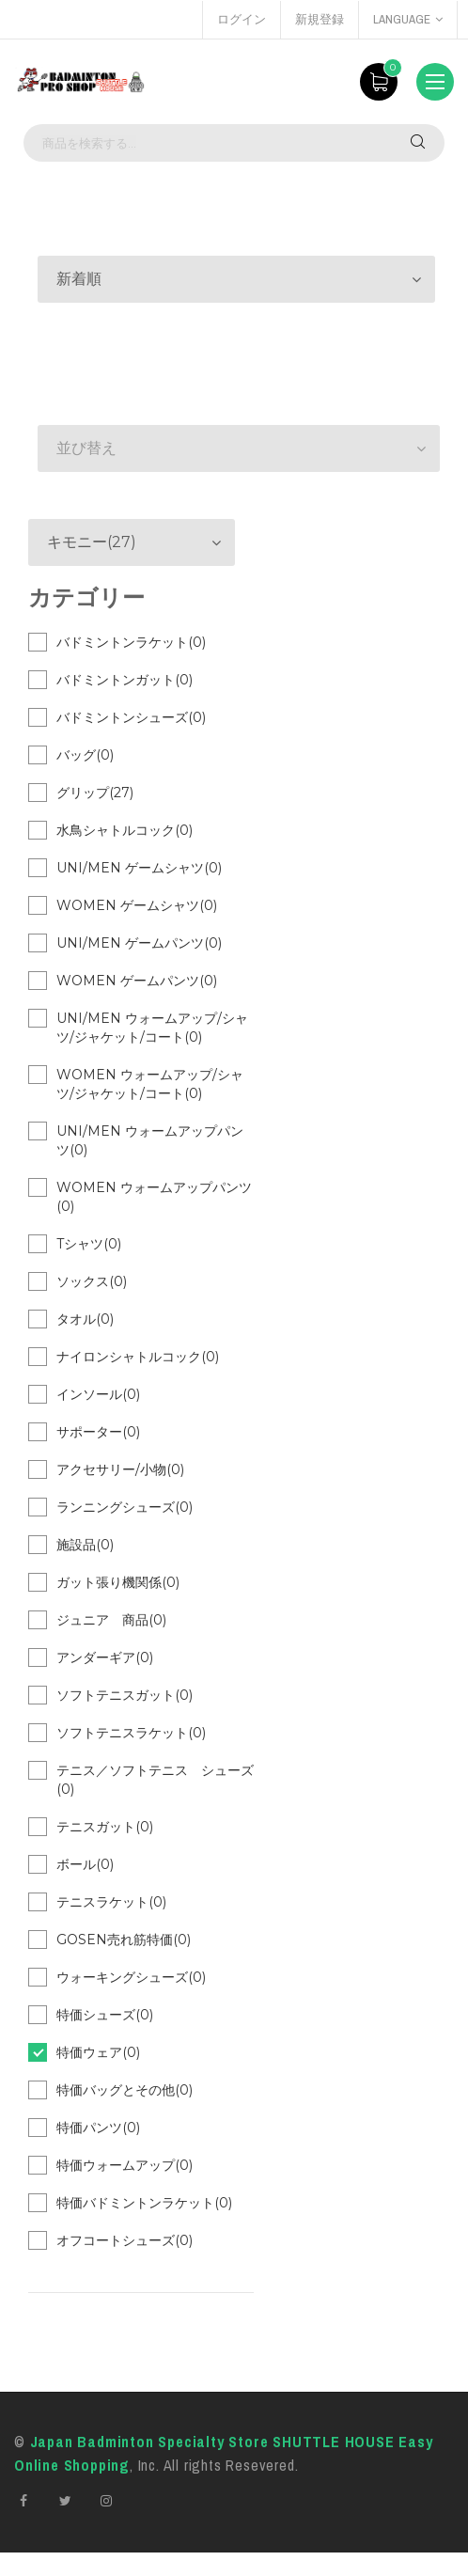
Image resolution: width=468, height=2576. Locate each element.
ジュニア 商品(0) (111, 1619)
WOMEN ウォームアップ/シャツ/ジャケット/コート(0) (149, 1084)
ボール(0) (85, 1864)
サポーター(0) (98, 1431)
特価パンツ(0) (98, 2127)
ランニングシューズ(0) (124, 1507)
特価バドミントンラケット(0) (144, 2202)
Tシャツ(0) (88, 1243)
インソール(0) (98, 1394)
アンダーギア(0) (104, 1657)
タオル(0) (85, 1319)
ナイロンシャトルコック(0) (137, 1356)
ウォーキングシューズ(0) (131, 1977)
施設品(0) (85, 1544)
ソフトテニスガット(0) (124, 1695)
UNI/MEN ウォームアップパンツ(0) (149, 1140)
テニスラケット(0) (111, 1901)
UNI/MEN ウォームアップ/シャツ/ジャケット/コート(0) (152, 1027)
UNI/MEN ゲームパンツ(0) (139, 943)
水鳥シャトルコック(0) (124, 830)
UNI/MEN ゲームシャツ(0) (139, 867)
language (408, 19)
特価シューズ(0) (104, 2014)
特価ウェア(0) (98, 2052)
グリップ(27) (94, 792)
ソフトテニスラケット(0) (131, 1732)
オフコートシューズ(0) (124, 2240)
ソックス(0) (91, 1281)
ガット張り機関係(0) (117, 1582)
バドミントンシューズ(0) (131, 717)
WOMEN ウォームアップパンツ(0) (154, 1197)
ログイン (241, 19)
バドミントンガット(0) (124, 679)
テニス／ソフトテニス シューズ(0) (155, 1780)
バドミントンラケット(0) (131, 642)
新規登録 (319, 19)
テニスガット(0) (104, 1826)
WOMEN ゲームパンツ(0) (136, 980)
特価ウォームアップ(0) (124, 2165)
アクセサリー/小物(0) (120, 1469)
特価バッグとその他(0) (124, 2089)
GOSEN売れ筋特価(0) (123, 1939)
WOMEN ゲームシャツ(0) (136, 905)
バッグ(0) (85, 754)
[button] (236, 279)
